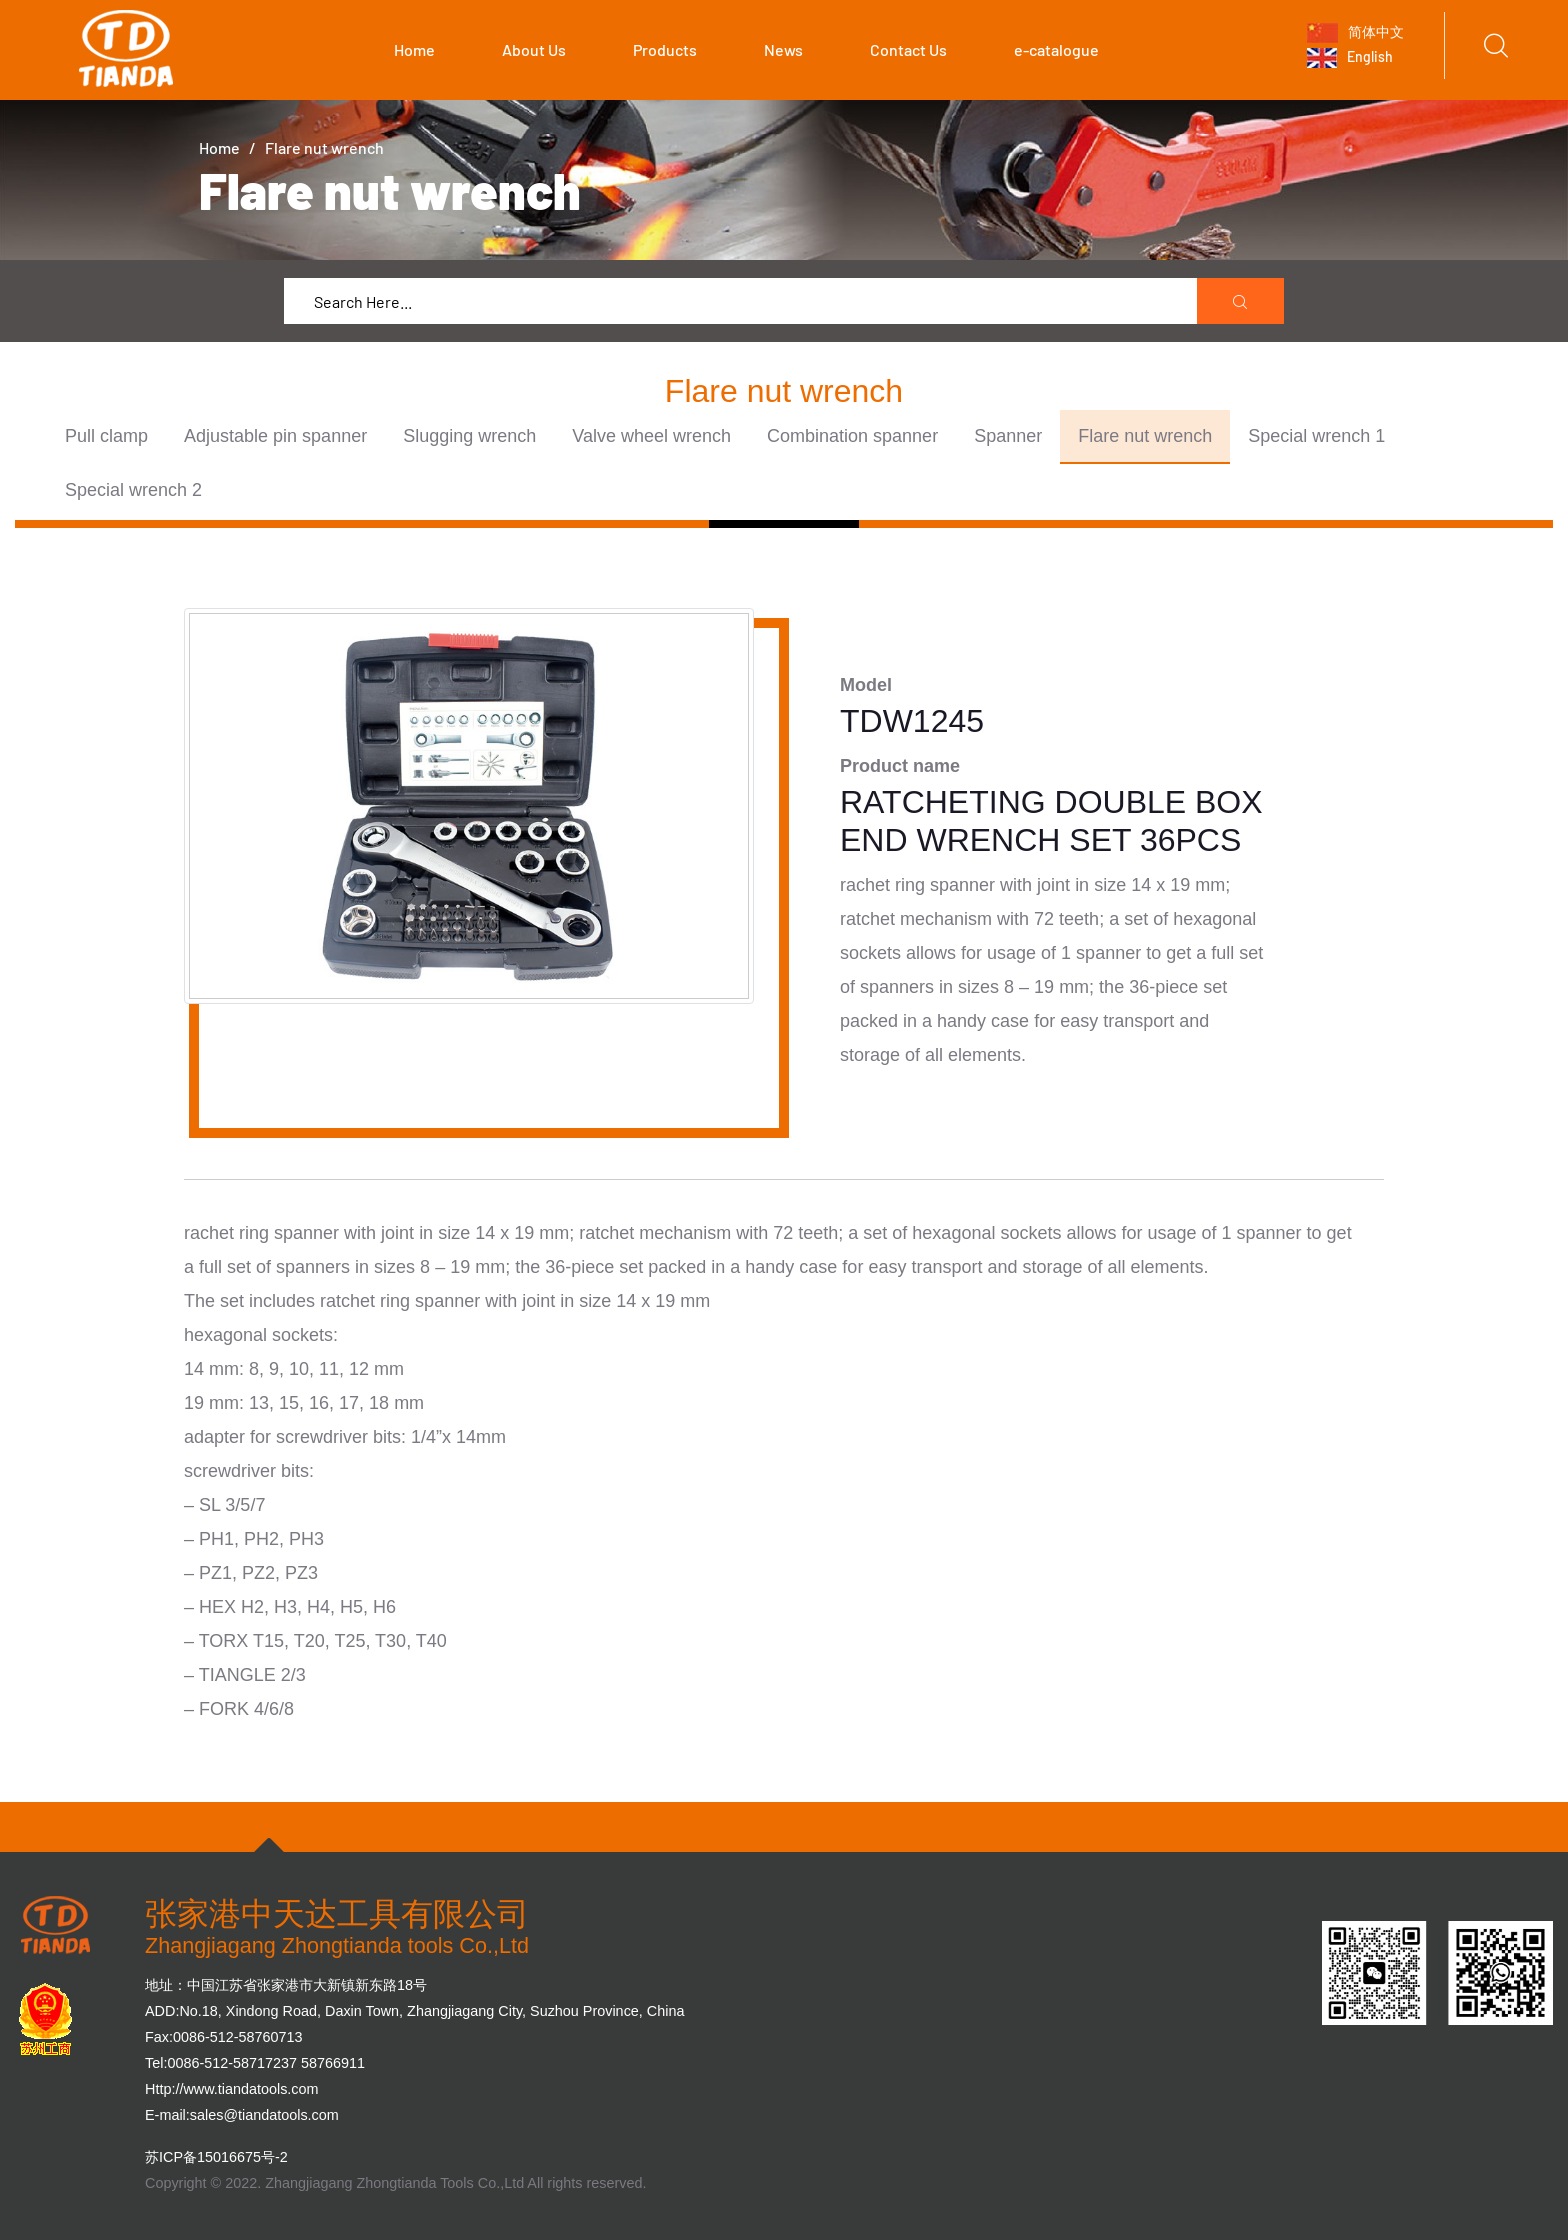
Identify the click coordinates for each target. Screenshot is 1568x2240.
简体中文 (1355, 32)
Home (414, 49)
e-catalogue (1056, 49)
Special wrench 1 (1316, 436)
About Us (534, 49)
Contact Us (908, 49)
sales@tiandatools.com (264, 2115)
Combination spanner (852, 436)
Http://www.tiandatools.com (232, 2089)
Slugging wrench (469, 436)
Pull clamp (106, 436)
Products (665, 49)
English (1350, 58)
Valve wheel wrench (651, 436)
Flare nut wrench (1145, 436)
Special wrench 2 (133, 490)
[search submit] (1241, 302)
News (783, 49)
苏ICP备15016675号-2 (216, 2157)
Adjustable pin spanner (275, 436)
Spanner (1008, 436)
